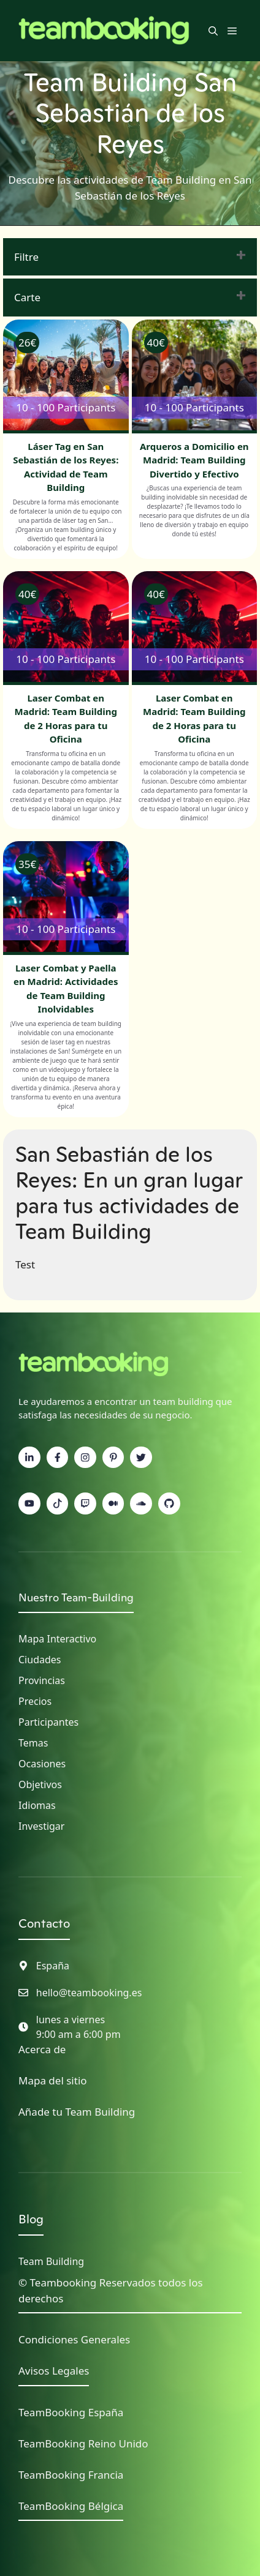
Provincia (39, 1680)
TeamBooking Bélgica (70, 2506)
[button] (213, 30)
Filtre (26, 257)
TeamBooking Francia (70, 2475)
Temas (33, 1743)
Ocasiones (42, 1763)
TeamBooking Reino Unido (83, 2443)
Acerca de (42, 2049)
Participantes (48, 1722)
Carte (27, 297)
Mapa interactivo (57, 1639)
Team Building (51, 2261)
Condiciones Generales (74, 2339)
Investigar (41, 1826)
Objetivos (40, 1784)
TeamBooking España (70, 2412)
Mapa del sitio (52, 2080)
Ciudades (39, 1659)
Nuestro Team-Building (76, 1597)
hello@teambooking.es (89, 1992)
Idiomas (37, 1805)
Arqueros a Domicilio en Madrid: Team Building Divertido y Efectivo (194, 460)
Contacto (44, 1923)
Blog (31, 2219)
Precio (32, 1701)
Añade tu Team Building (76, 2112)
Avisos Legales (53, 2371)
